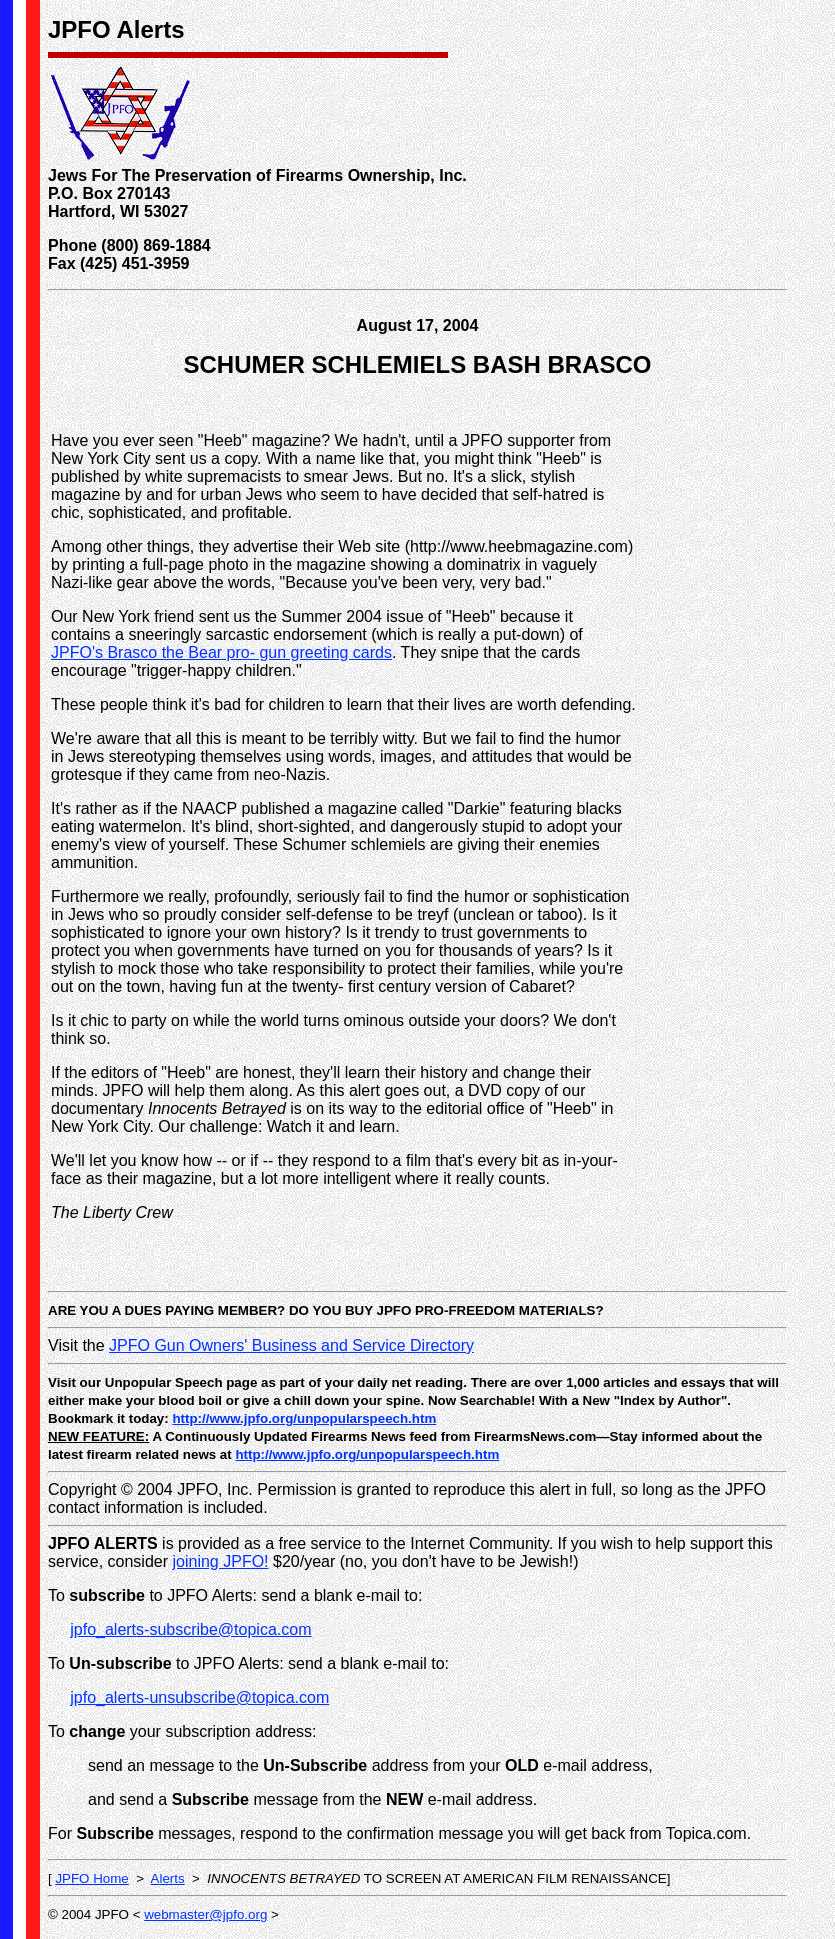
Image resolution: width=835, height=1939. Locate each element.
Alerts (168, 1878)
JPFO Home (91, 1878)
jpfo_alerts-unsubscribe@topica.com (199, 1697)
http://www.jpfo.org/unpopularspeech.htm (304, 1418)
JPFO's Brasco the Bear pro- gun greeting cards (221, 652)
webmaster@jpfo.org (205, 1914)
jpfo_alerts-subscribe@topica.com (190, 1629)
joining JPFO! (221, 1561)
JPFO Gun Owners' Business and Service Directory (291, 1345)
